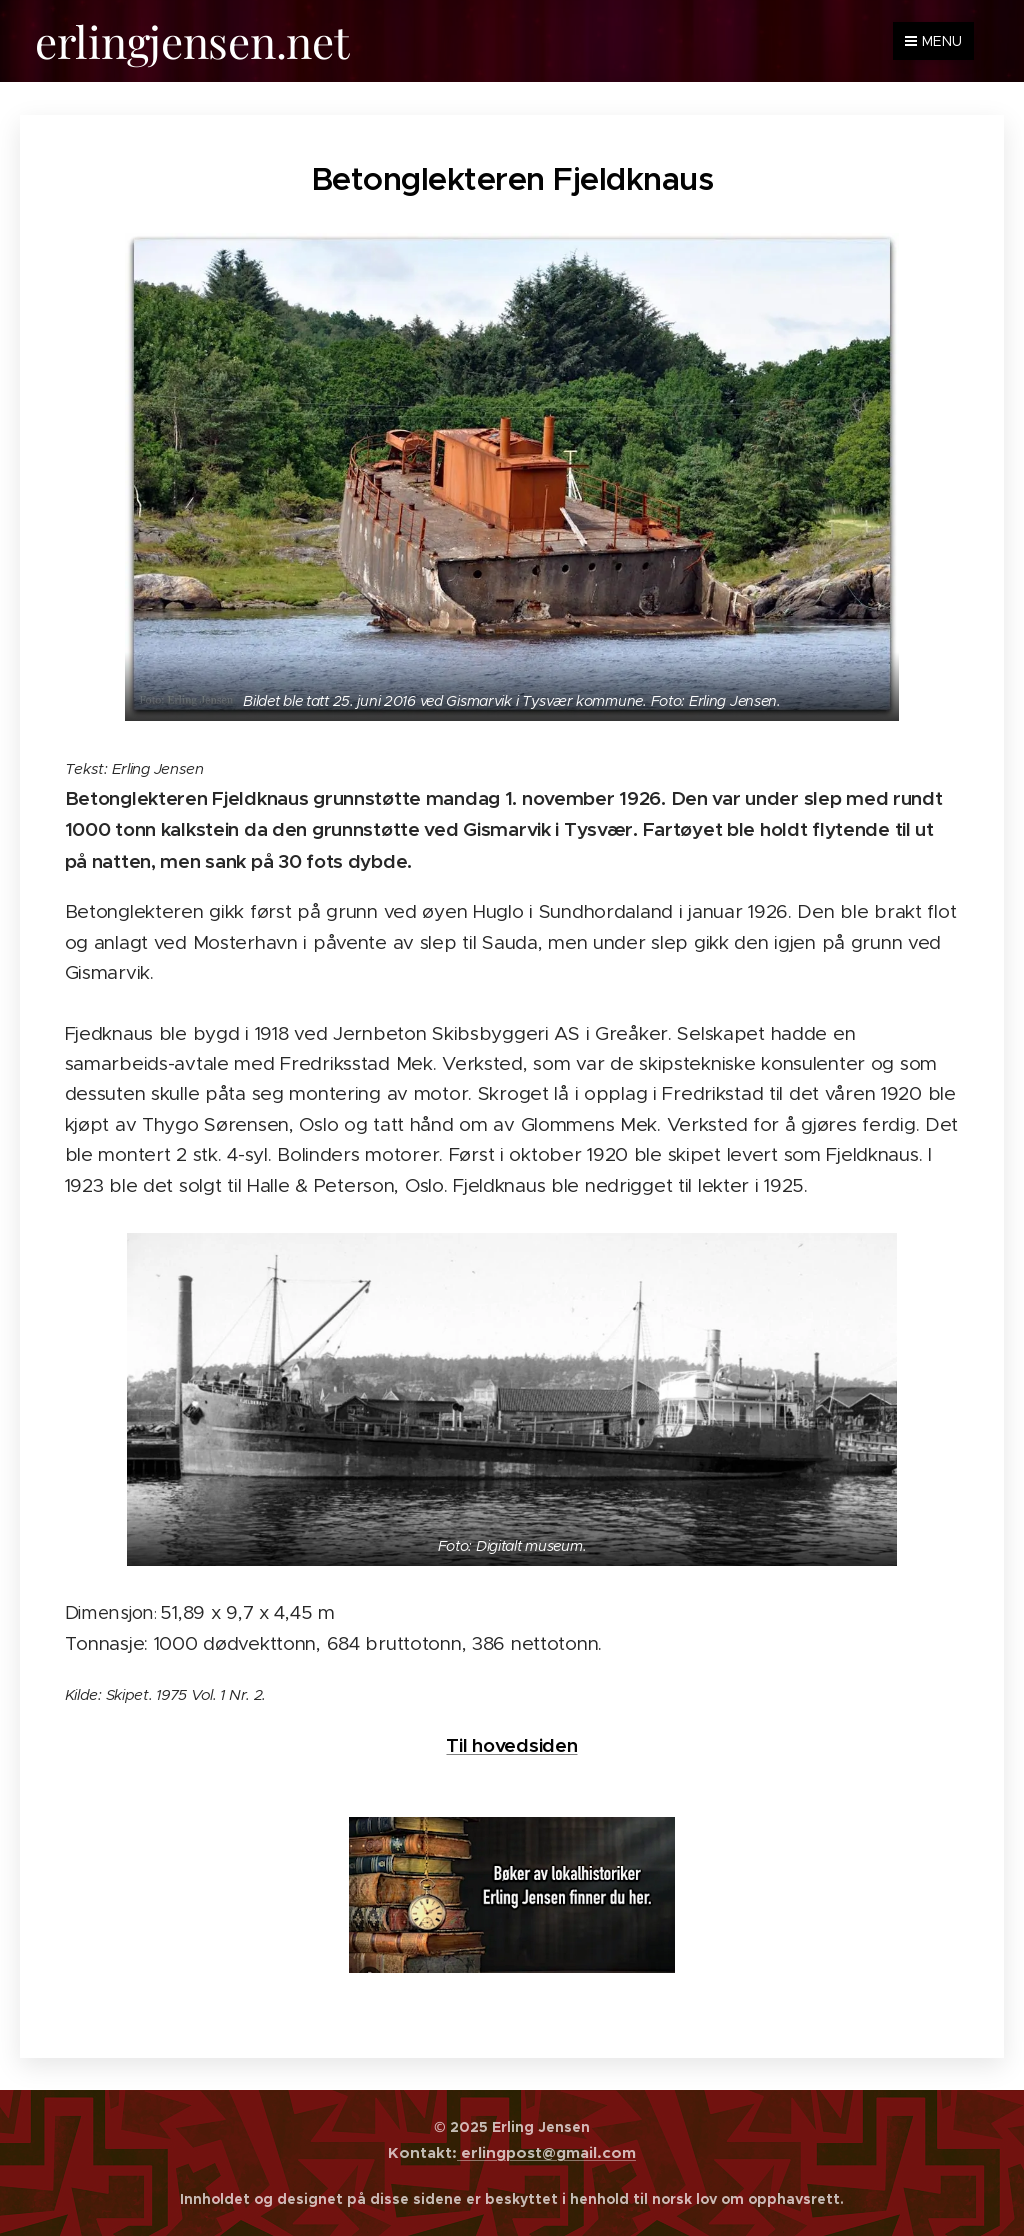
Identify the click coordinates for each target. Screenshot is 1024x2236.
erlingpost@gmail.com (546, 2152)
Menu (933, 41)
